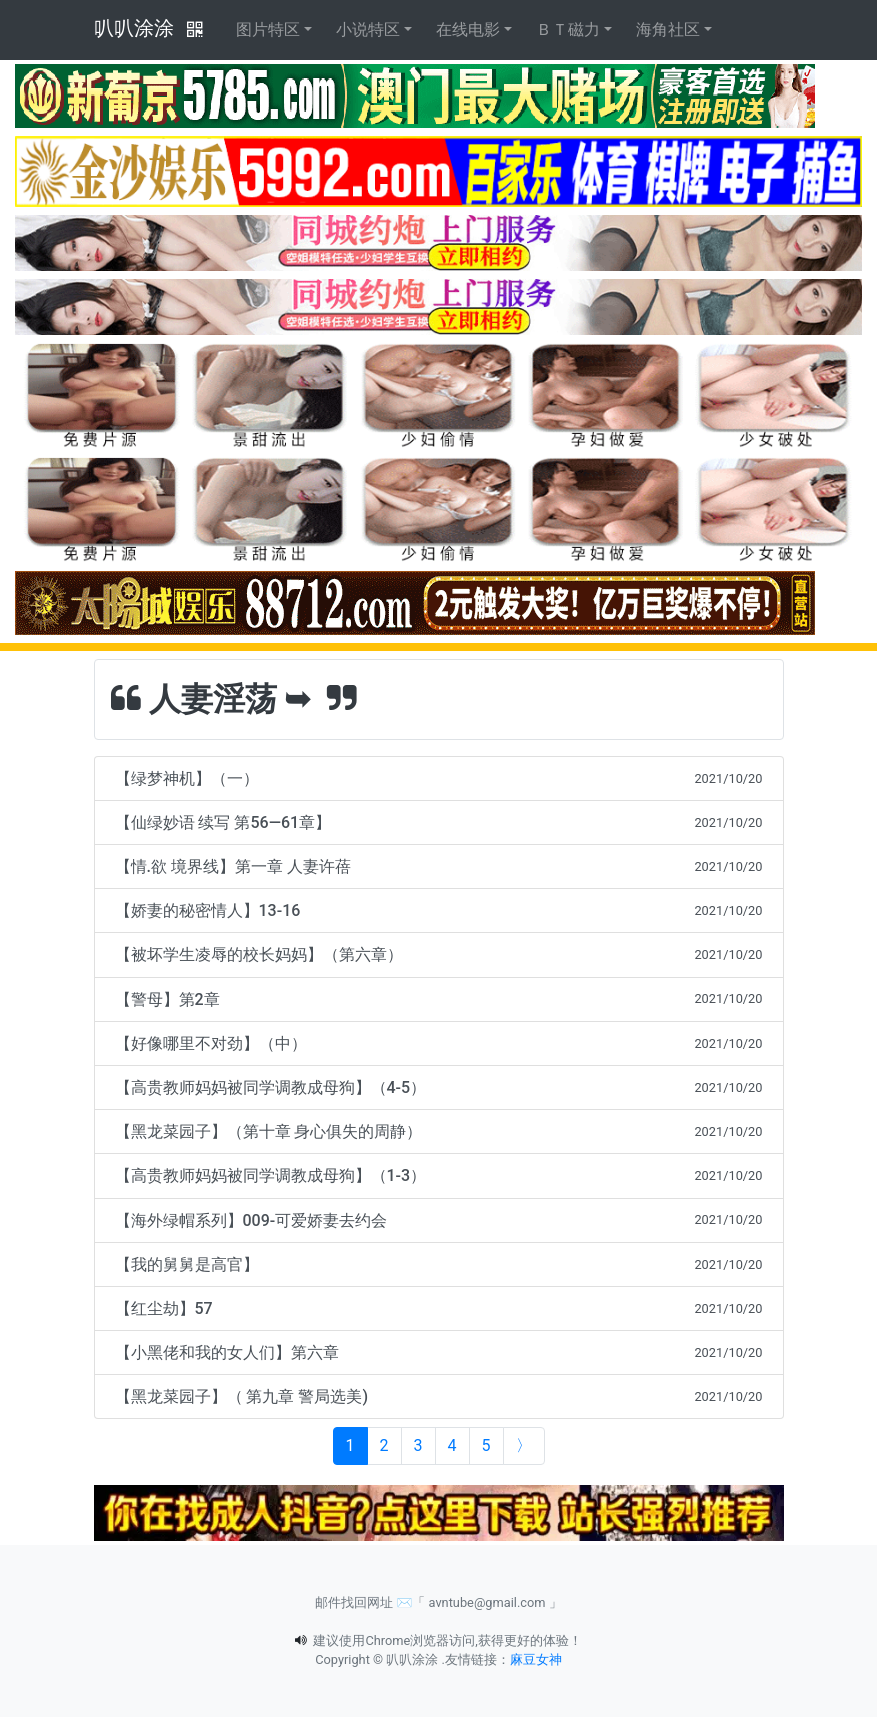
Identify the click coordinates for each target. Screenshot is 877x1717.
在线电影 (468, 29)
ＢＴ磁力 (568, 29)
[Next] (524, 1446)
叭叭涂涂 (134, 28)
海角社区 (668, 29)
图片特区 (268, 29)
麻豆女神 (536, 1659)
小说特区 (368, 29)
